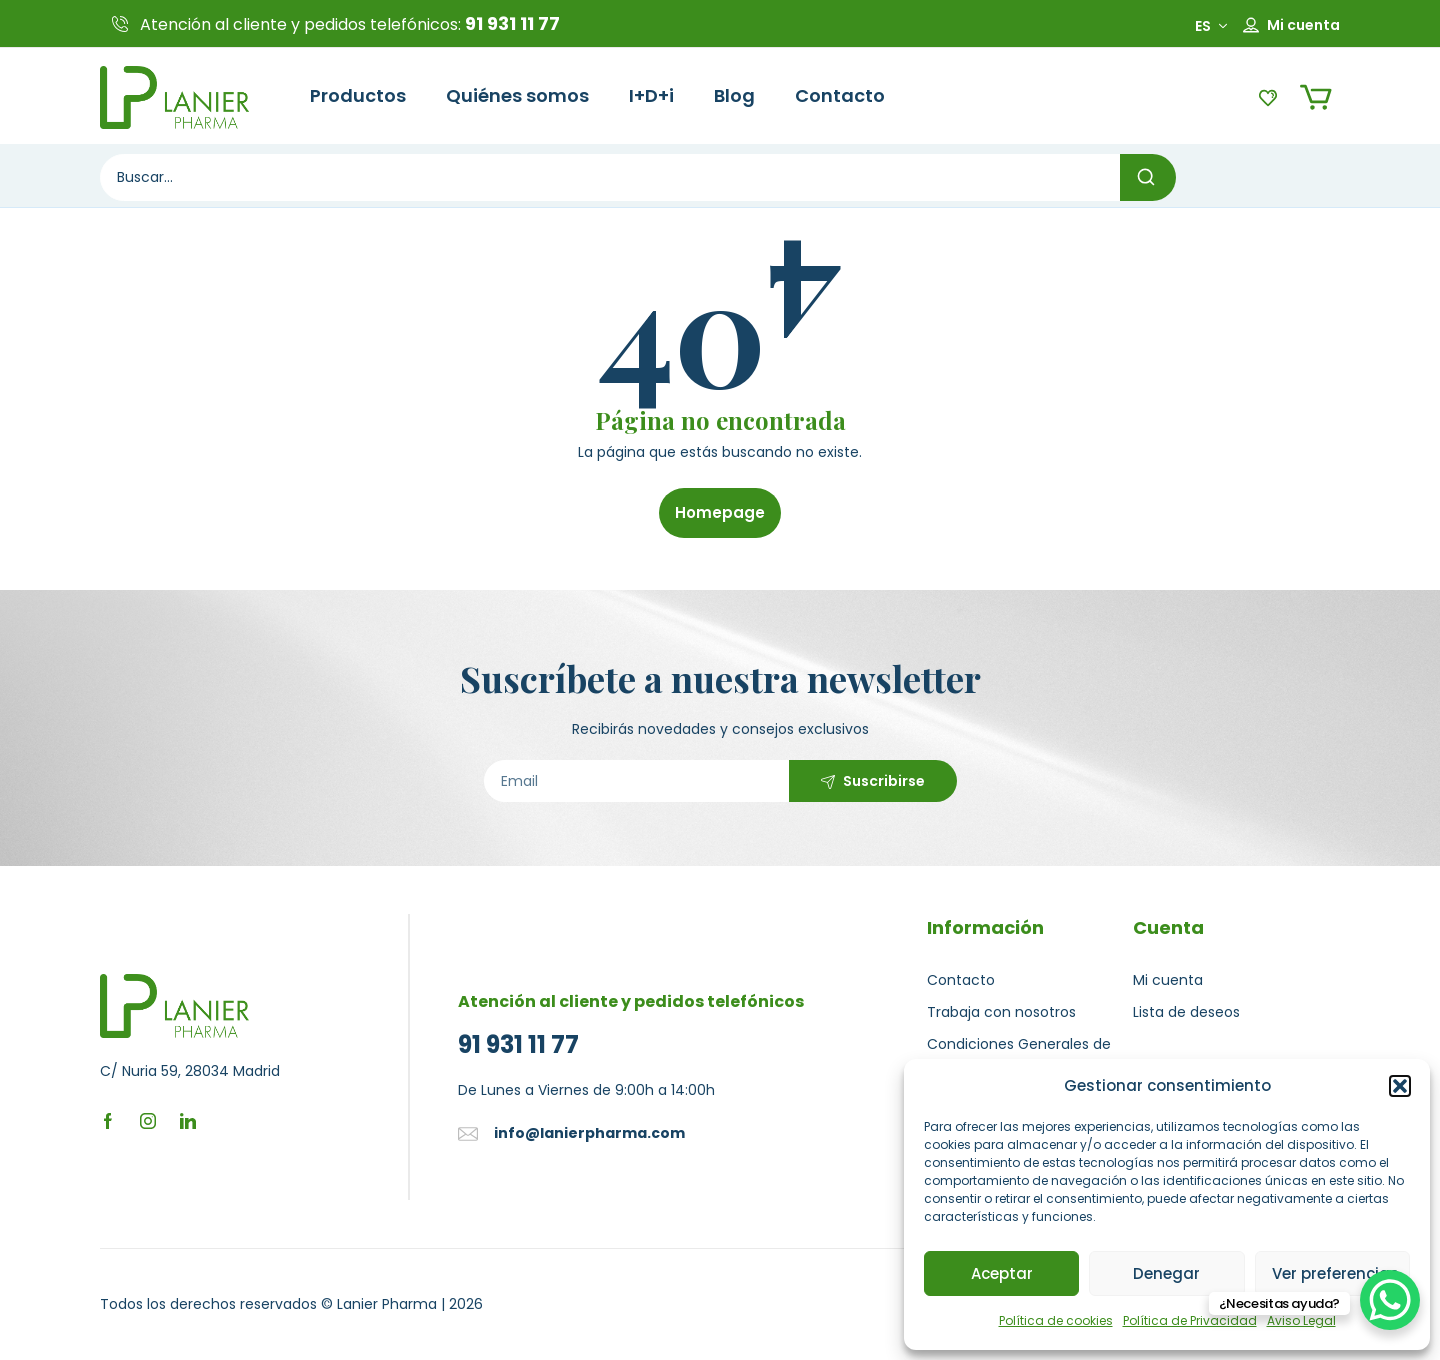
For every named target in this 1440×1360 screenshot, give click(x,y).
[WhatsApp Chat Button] (1390, 1300)
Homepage (720, 512)
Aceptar (1002, 1273)
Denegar (1166, 1273)
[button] (1400, 1086)
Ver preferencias (1335, 1273)
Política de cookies (1056, 1320)
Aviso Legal (1301, 1320)
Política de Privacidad (1190, 1320)
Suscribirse (884, 781)
